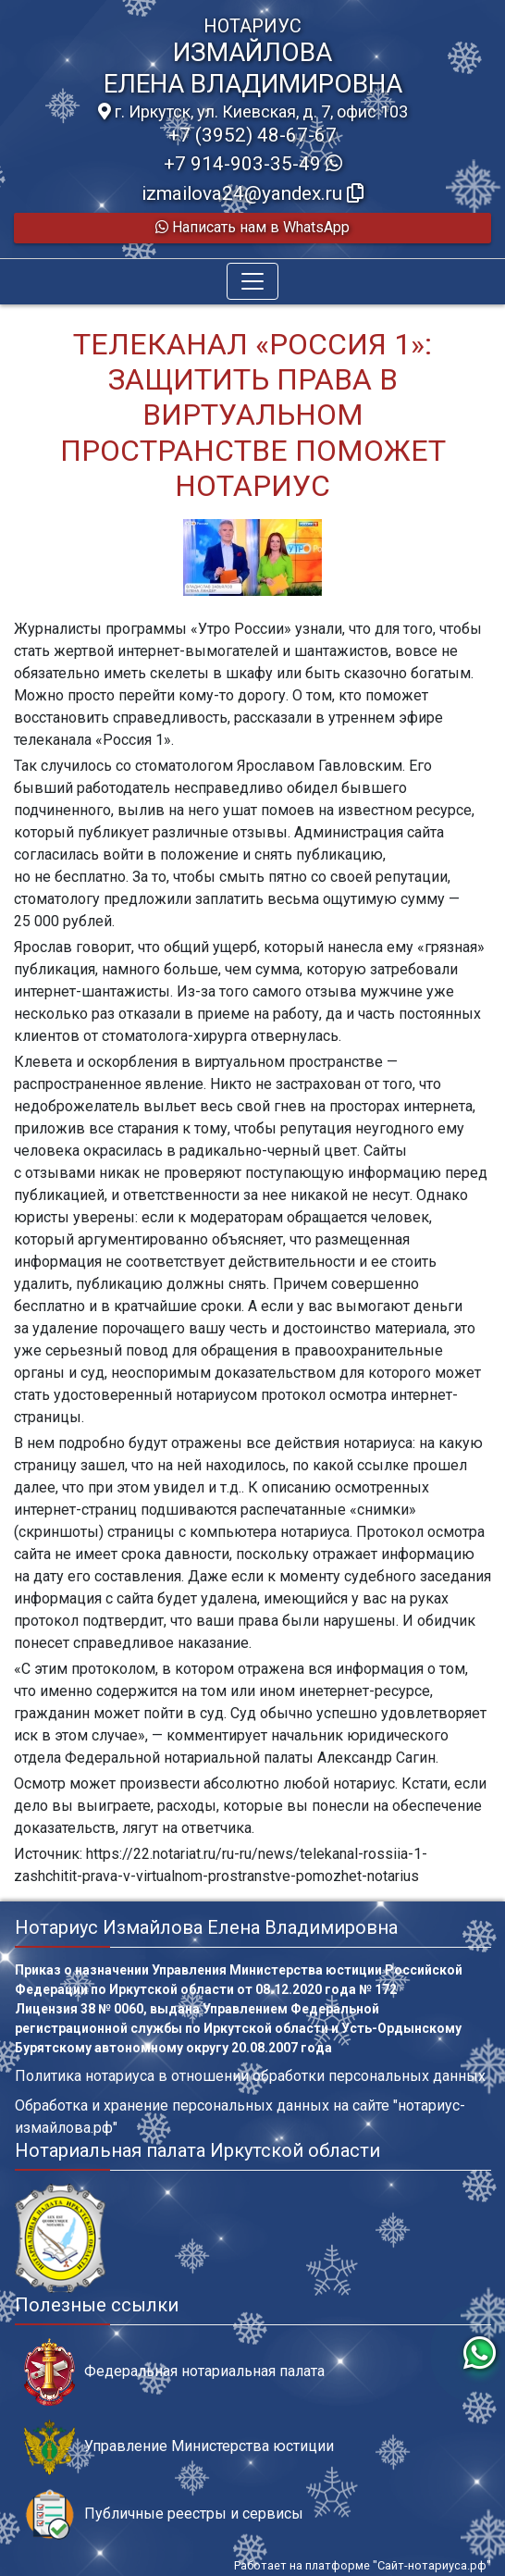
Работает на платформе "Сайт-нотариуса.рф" (362, 2565)
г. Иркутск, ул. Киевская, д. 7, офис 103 (253, 112)
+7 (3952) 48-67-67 (252, 135)
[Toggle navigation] (252, 281)
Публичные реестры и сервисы (163, 2514)
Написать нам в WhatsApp (252, 227)
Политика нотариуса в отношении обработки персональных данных (250, 2076)
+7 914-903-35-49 (253, 164)
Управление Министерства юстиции (179, 2447)
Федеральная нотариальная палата (174, 2372)
